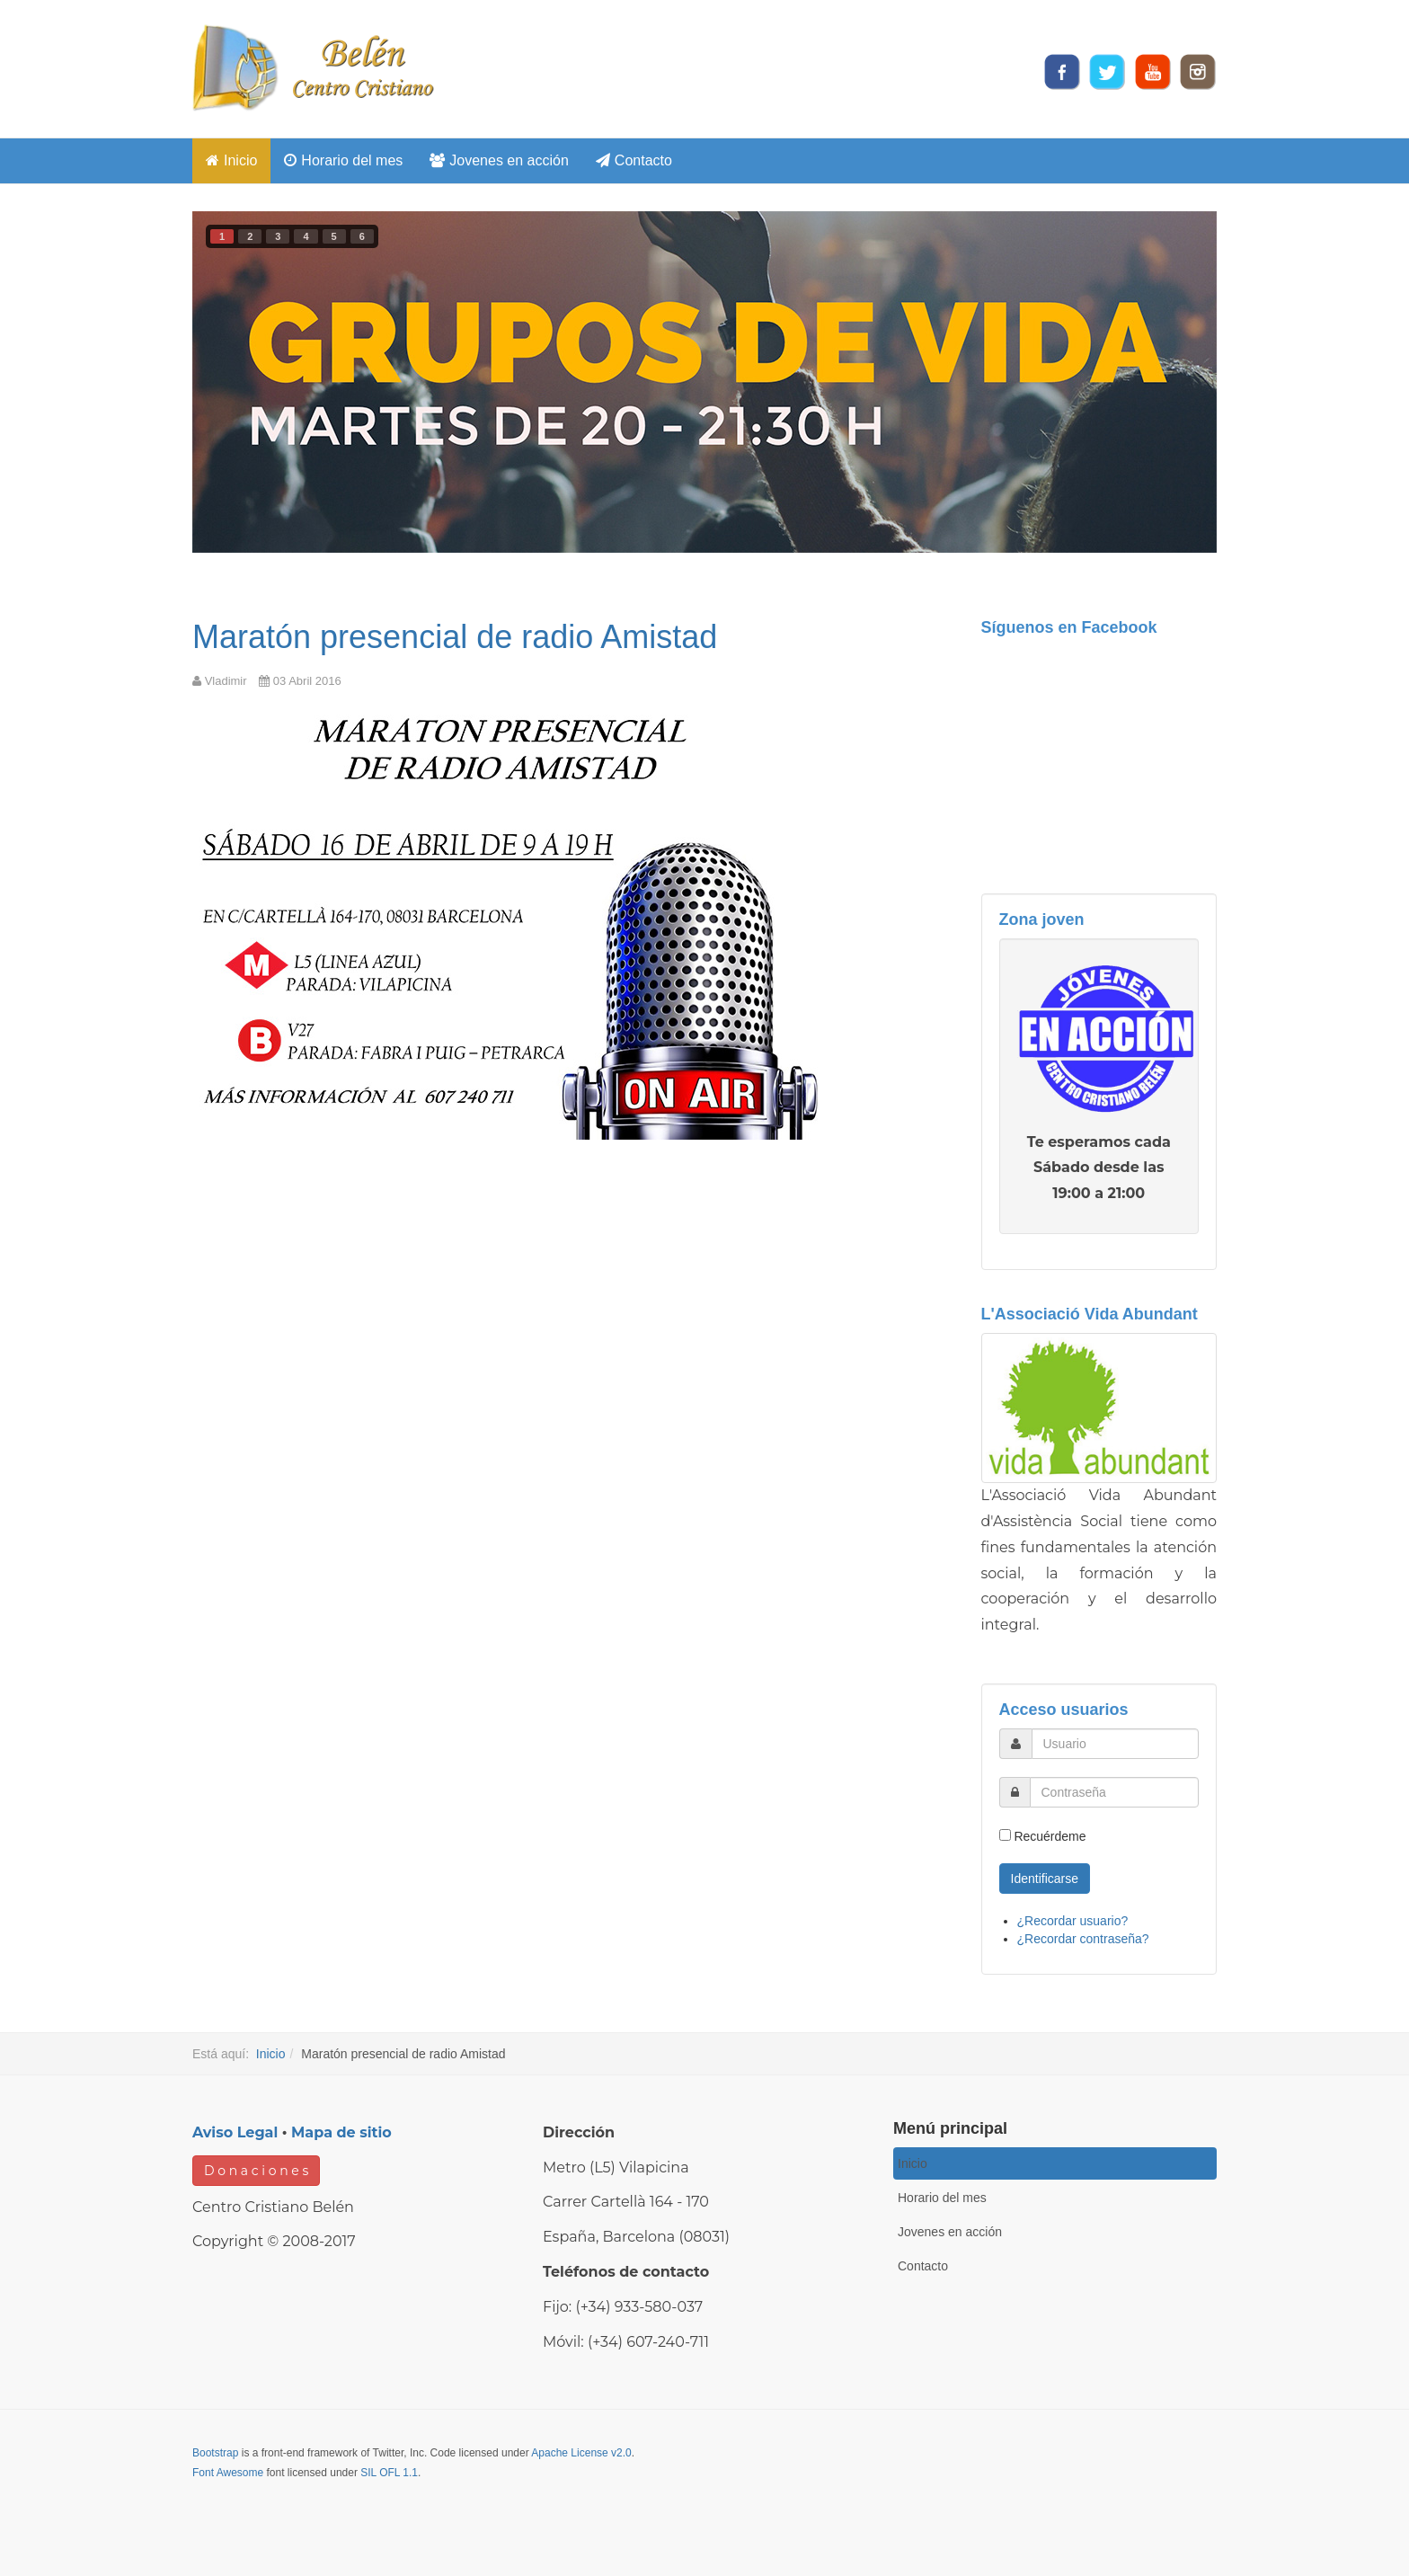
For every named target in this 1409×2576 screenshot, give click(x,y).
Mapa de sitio (341, 2132)
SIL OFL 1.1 (389, 2472)
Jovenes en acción (499, 160)
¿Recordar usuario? (1073, 1921)
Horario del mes (343, 160)
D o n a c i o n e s (256, 2171)
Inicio (231, 160)
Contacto (634, 160)
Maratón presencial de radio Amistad (454, 636)
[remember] (1005, 1835)
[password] (1115, 1792)
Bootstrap (215, 2453)
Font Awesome (227, 2472)
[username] (1116, 1743)
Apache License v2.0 (581, 2453)
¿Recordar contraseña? (1083, 1939)
